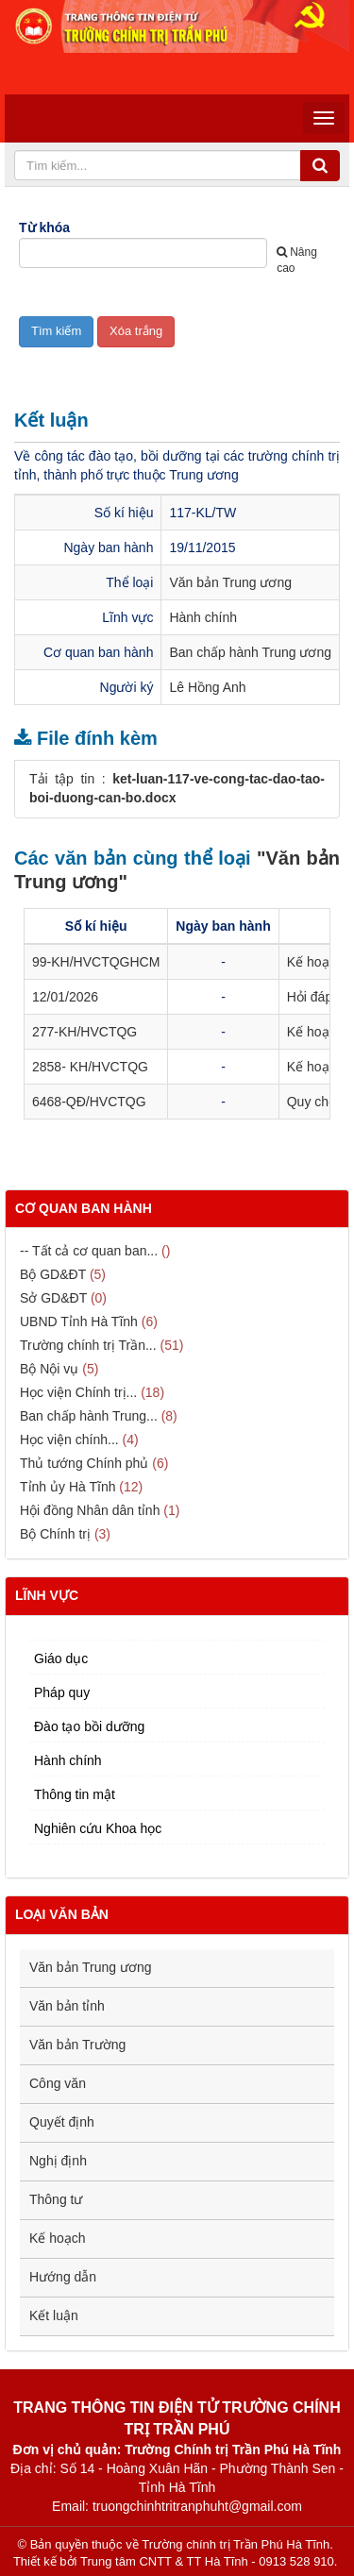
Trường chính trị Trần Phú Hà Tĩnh (235, 2544)
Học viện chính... (69, 1439)
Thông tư (55, 2199)
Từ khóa (44, 227)
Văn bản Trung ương (230, 582)
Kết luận (53, 2315)
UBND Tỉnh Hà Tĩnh (79, 1321)
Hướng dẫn (62, 2276)
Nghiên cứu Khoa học (97, 1828)
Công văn (57, 2083)
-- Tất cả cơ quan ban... (89, 1250)
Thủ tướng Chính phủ (84, 1463)
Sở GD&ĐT (53, 1297)
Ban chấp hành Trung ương (250, 652)
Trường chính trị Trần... (88, 1345)
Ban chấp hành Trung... (89, 1415)
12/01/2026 (65, 996)
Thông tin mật (74, 1794)
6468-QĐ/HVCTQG (89, 1101)
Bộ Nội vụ (49, 1368)
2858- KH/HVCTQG (90, 1066)
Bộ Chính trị (55, 1533)
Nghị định (58, 2160)
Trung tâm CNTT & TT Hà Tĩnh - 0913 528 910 (207, 2561)
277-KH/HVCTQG (84, 1031)
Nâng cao (297, 260)
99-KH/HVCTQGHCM (96, 961)
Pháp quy (62, 1692)
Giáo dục (61, 1658)
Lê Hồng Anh (207, 687)
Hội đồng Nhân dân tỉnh (90, 1510)
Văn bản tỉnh (67, 2005)
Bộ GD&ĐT (53, 1274)
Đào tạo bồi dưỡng (89, 1726)
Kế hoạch (57, 2238)
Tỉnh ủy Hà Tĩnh (67, 1486)
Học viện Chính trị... (78, 1392)
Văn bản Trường (77, 2044)
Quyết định (61, 2122)
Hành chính (203, 617)
